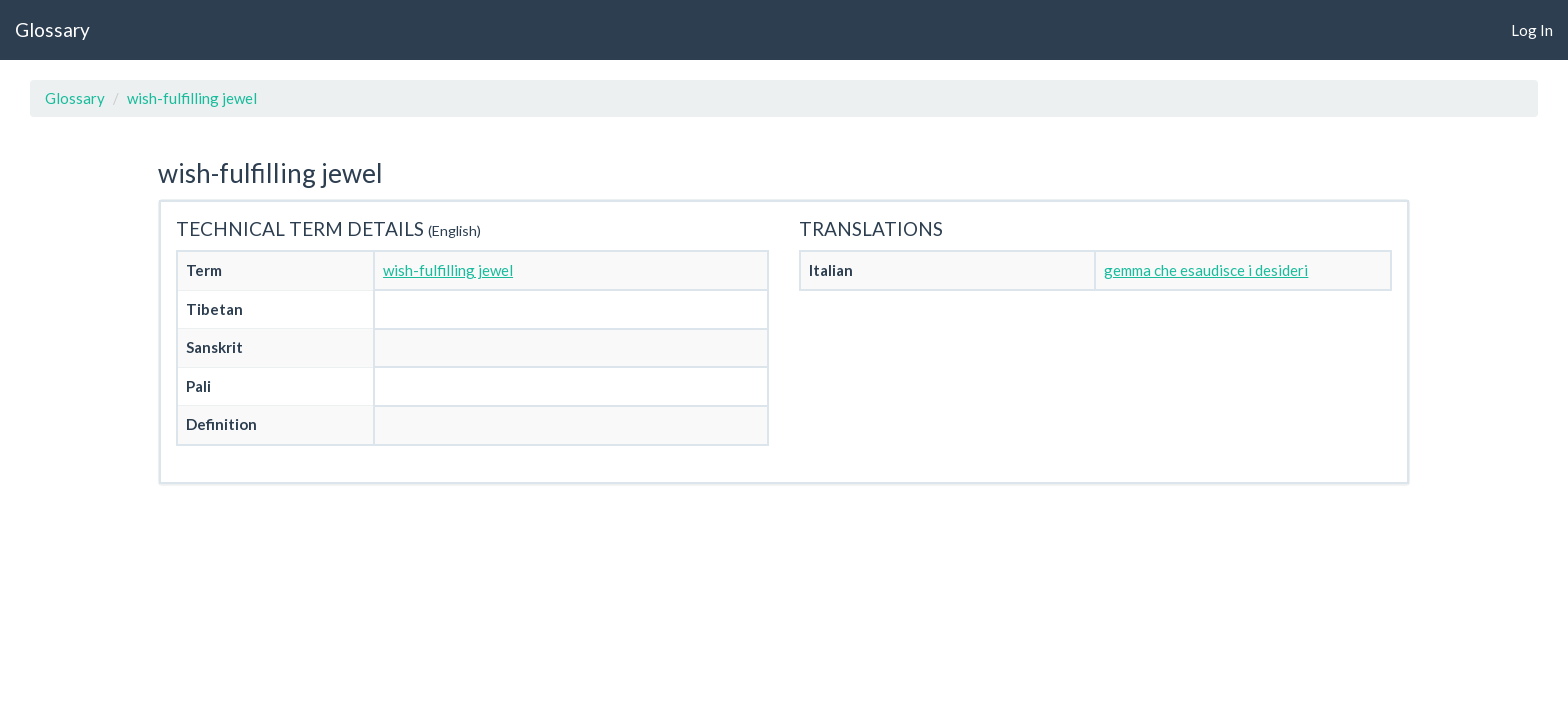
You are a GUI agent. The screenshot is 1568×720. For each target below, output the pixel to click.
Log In (1532, 30)
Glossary (52, 29)
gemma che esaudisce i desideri (1206, 270)
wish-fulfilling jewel (192, 98)
